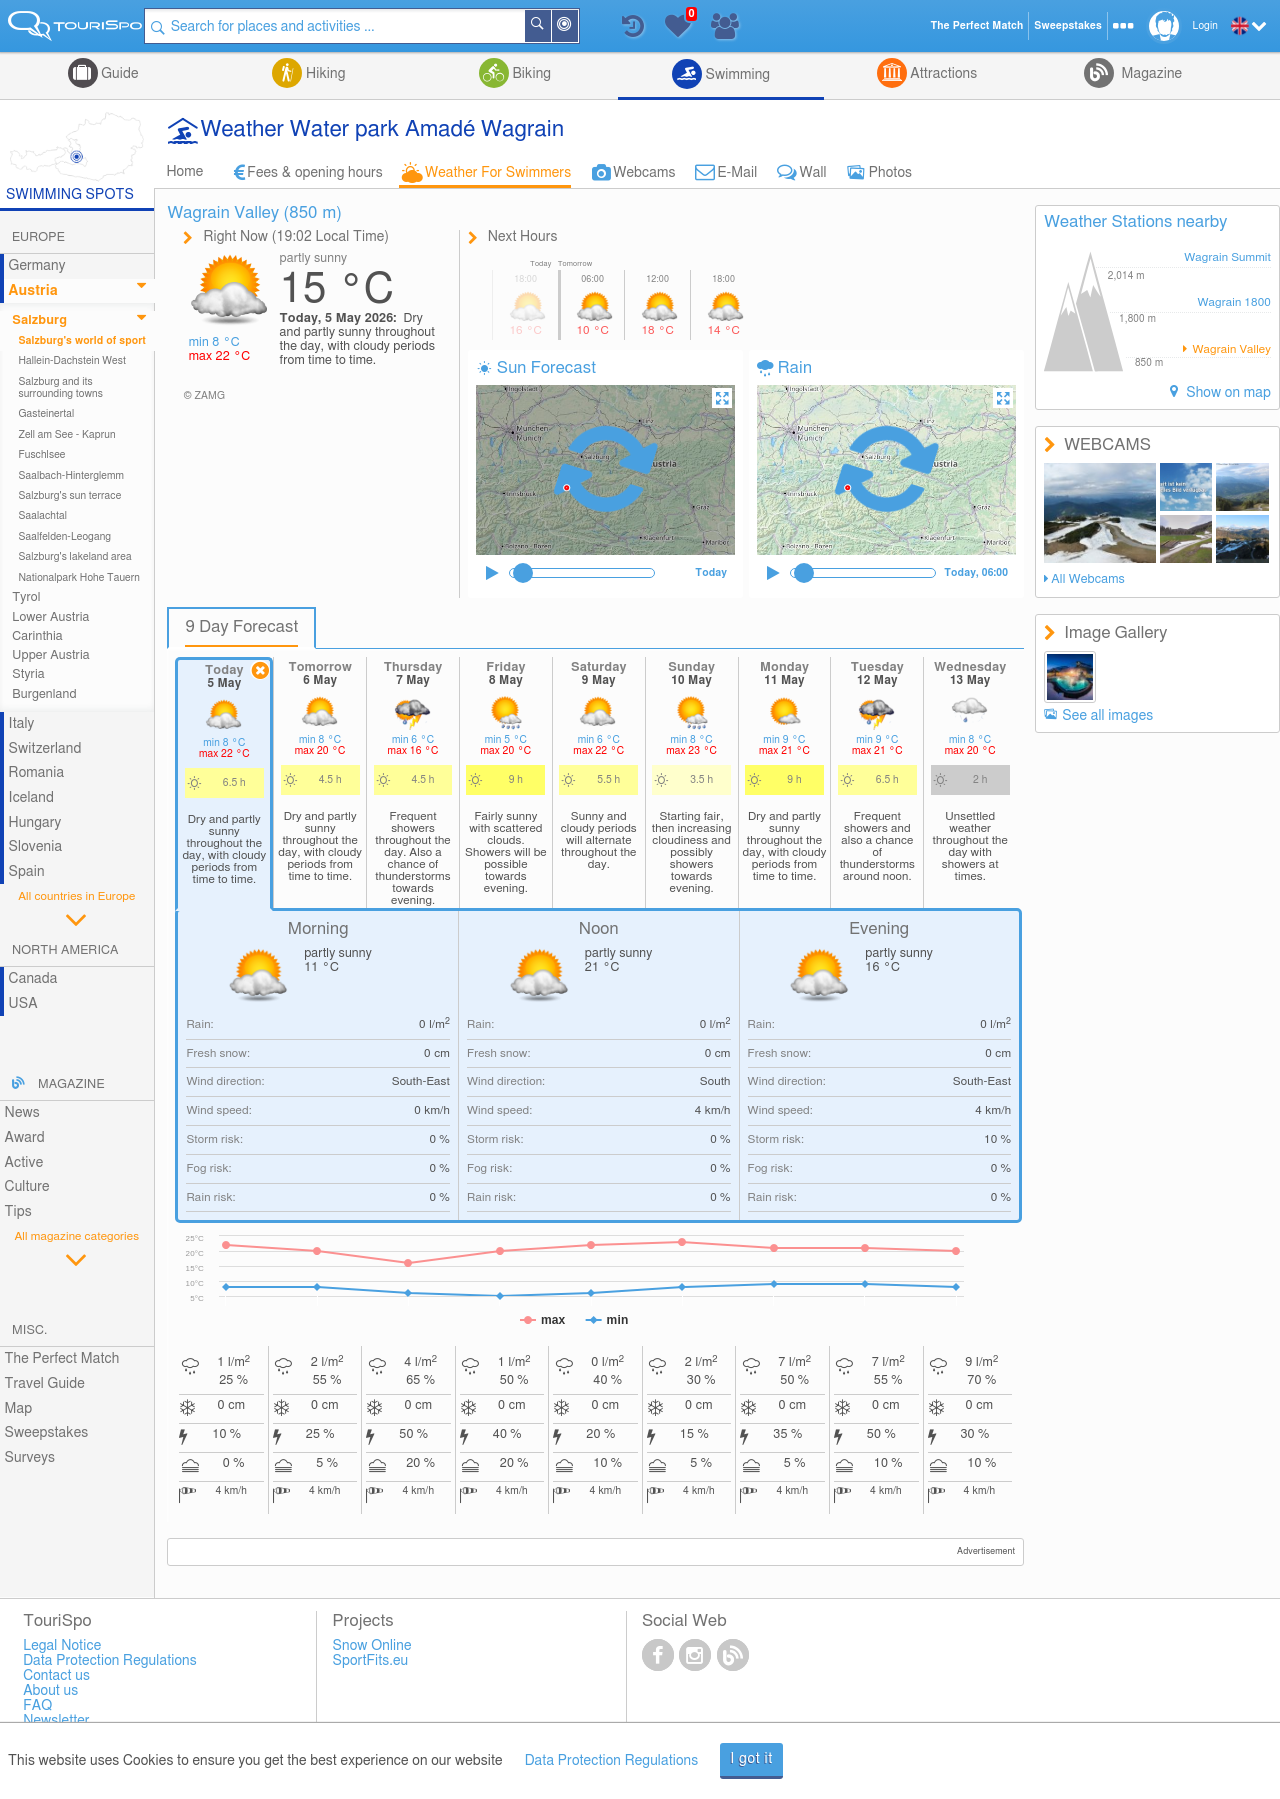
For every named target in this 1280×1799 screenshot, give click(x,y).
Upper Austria (51, 655)
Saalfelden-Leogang (64, 537)
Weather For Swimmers (498, 173)
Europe (38, 237)
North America (65, 950)
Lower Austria (50, 617)
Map (19, 1409)
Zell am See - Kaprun (66, 435)
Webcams (644, 173)
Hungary (35, 823)
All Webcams (1088, 579)
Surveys (30, 1458)
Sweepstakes (47, 1433)
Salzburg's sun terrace (69, 496)
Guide (118, 74)
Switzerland (45, 749)
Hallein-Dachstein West (72, 361)
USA (23, 1004)
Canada (33, 979)
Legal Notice (62, 1646)
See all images (1107, 716)
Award (25, 1138)
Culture (27, 1187)
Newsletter (56, 1721)
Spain (27, 872)
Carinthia (37, 636)
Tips (18, 1212)
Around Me (583, 27)
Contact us (56, 1676)
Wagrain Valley (1230, 349)
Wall (812, 173)
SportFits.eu (371, 1661)
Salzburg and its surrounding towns (60, 388)
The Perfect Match (62, 1359)
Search (556, 26)
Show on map (1227, 393)
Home (184, 172)
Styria (28, 674)
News (22, 1113)
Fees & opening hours (315, 173)
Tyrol (26, 597)
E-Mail (738, 173)
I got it (751, 1759)
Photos (890, 173)
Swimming (736, 75)
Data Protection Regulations (612, 1761)
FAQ (37, 1706)
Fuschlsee (41, 455)
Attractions (942, 74)
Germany (37, 266)
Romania (37, 773)
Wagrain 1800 (1234, 302)
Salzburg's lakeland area (74, 557)
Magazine (1150, 74)
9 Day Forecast (241, 627)
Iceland (31, 798)
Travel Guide (45, 1384)
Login (1205, 26)
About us (50, 1691)
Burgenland (44, 694)
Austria (33, 291)
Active (24, 1163)
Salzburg (39, 320)
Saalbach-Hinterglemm (71, 476)
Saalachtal (42, 516)
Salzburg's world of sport (82, 341)
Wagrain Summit (1227, 257)
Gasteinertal (46, 414)
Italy (22, 724)
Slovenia (36, 847)
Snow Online (372, 1646)
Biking (530, 74)
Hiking (323, 74)
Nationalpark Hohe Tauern (79, 578)
